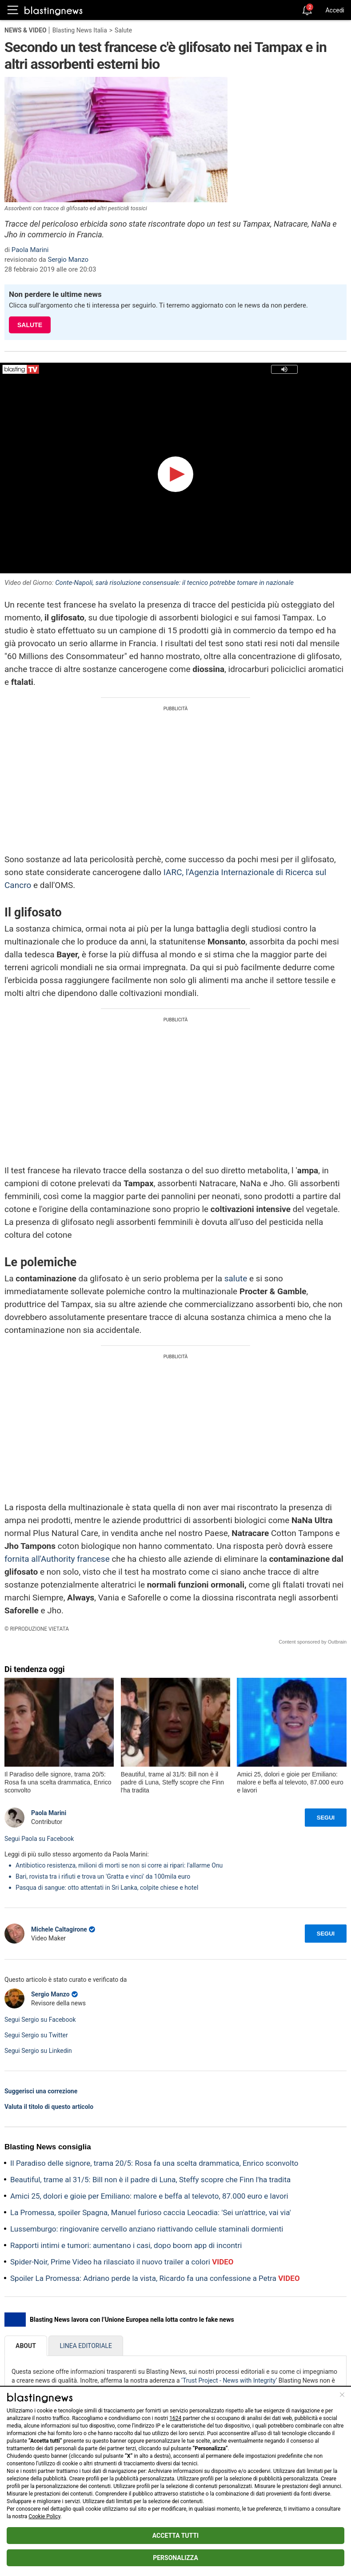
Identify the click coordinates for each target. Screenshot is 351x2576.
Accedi (334, 10)
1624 (175, 2418)
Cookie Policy (44, 2516)
